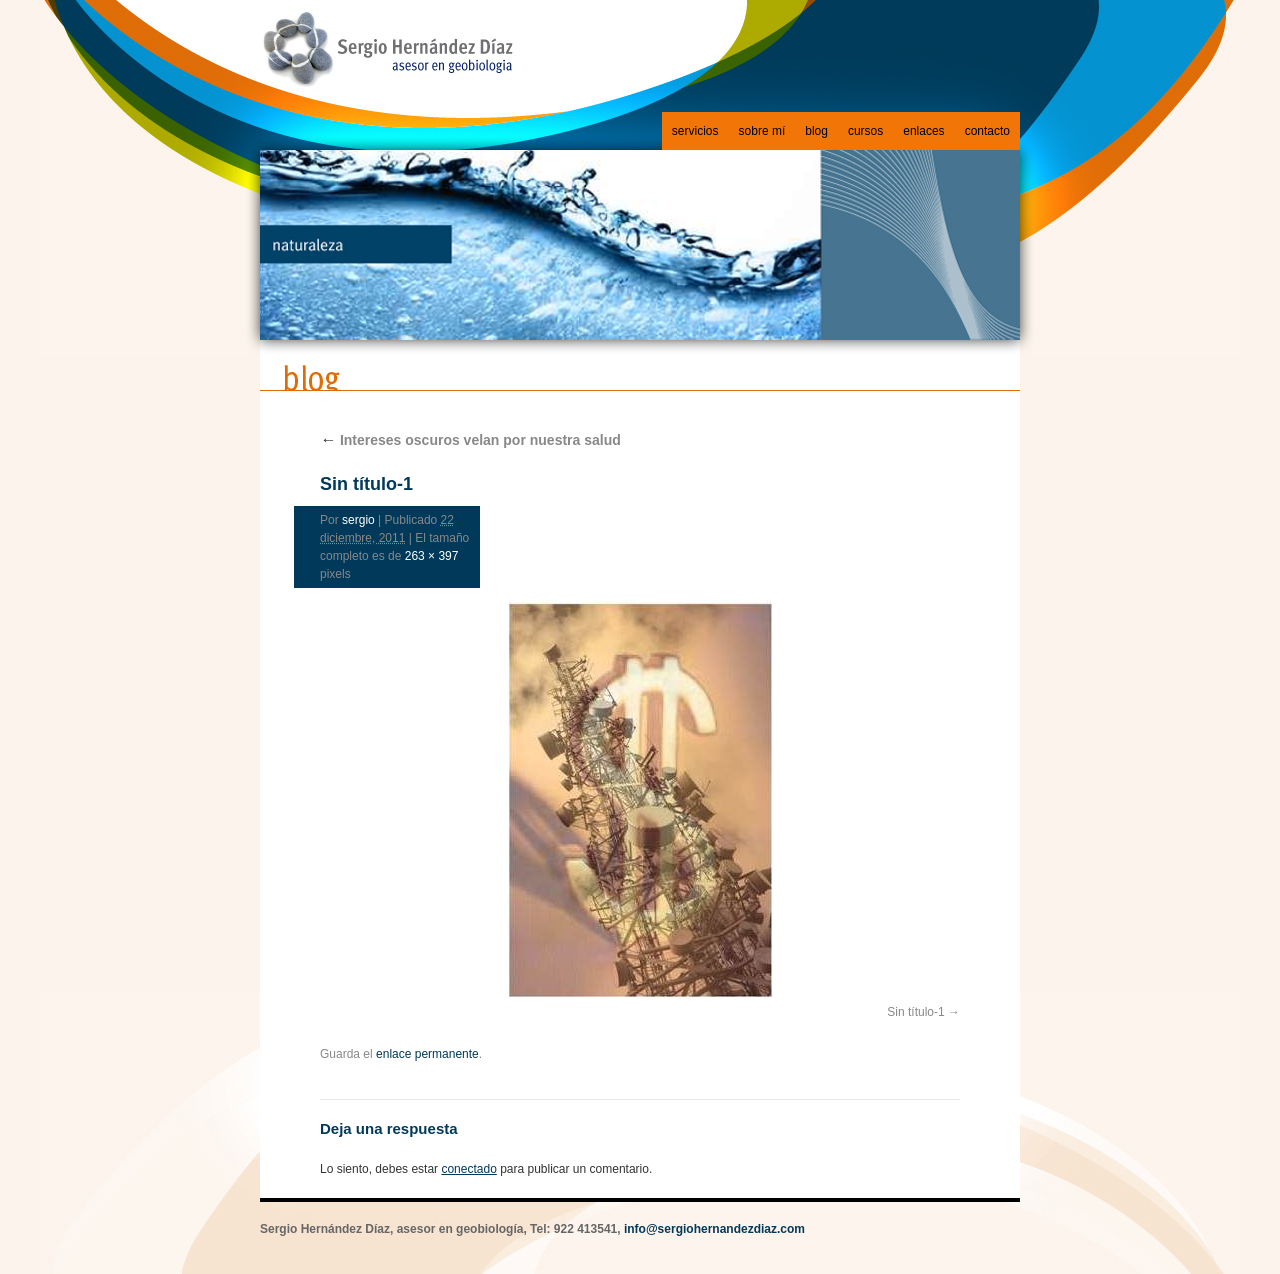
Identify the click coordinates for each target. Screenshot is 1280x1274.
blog (816, 131)
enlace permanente (427, 1054)
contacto (987, 131)
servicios (695, 131)
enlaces (923, 131)
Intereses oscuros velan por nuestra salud (470, 440)
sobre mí (762, 131)
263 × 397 (432, 556)
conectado (468, 1169)
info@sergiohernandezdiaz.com (714, 1229)
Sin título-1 (915, 1012)
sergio (358, 520)
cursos (865, 131)
